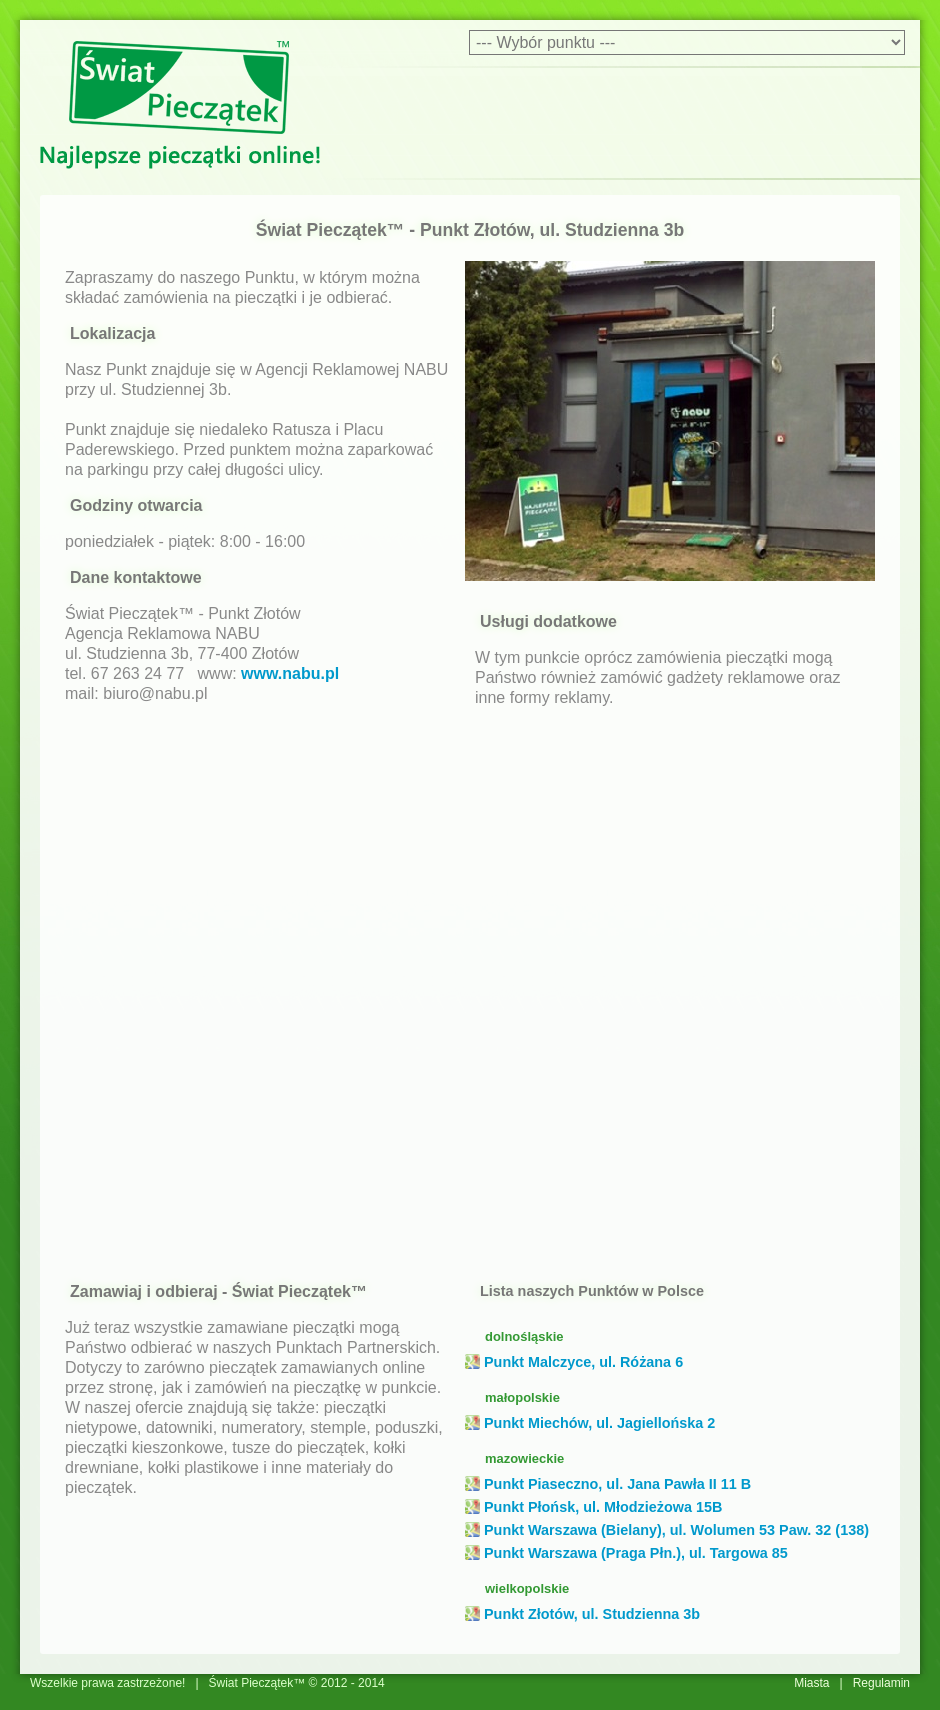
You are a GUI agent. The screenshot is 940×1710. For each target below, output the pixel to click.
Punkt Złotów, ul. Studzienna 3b (592, 1614)
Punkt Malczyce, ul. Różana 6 (583, 1362)
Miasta (811, 1683)
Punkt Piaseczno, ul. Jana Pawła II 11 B (617, 1484)
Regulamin (881, 1683)
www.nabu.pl (290, 673)
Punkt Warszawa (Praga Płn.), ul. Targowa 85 (636, 1553)
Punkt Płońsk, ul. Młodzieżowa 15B (603, 1507)
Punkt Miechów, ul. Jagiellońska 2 (599, 1423)
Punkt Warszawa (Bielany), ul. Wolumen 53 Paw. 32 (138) (676, 1530)
